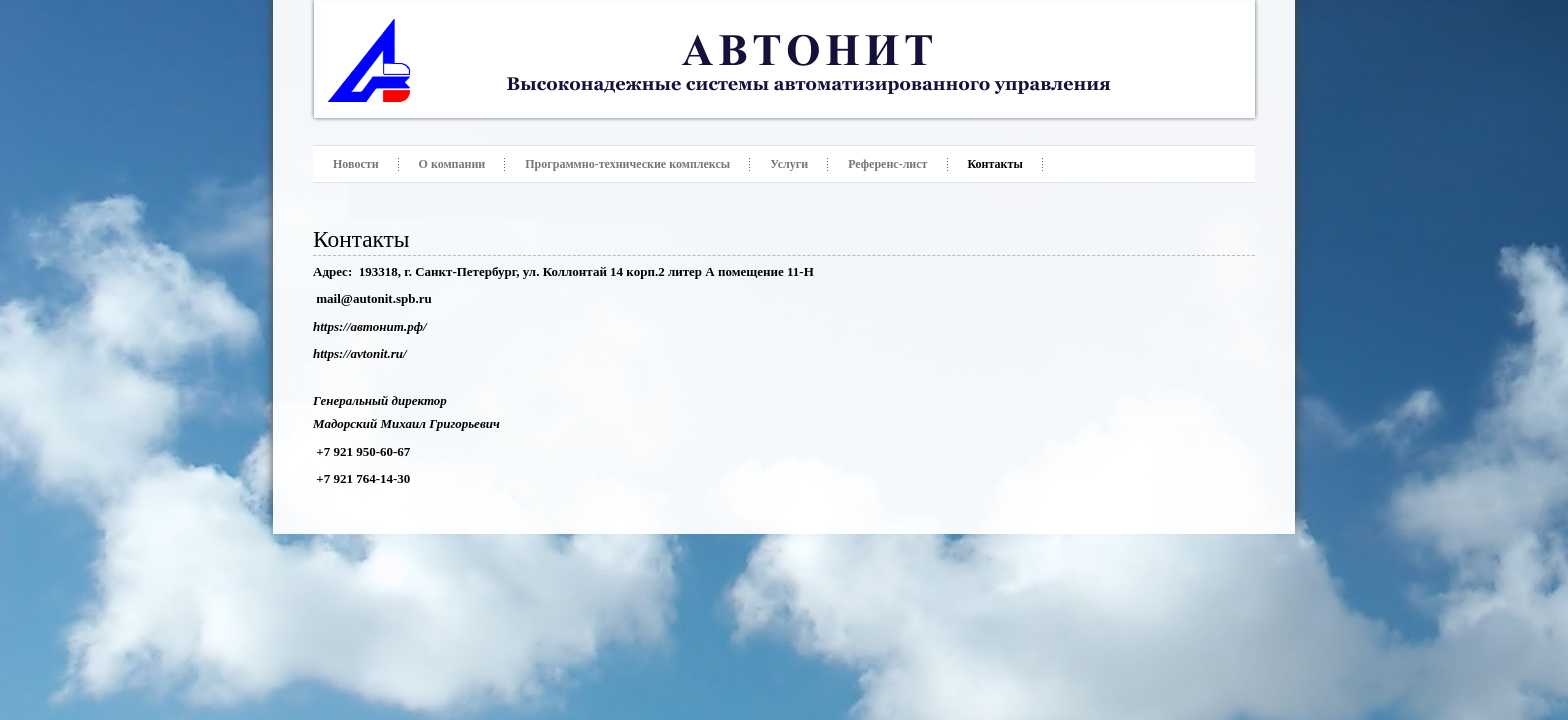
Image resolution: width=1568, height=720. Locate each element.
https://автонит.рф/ (370, 326)
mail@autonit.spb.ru (373, 298)
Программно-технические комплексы (627, 164)
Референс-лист (887, 164)
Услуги (789, 164)
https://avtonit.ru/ (360, 353)
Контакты (995, 164)
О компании (452, 164)
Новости (356, 164)
